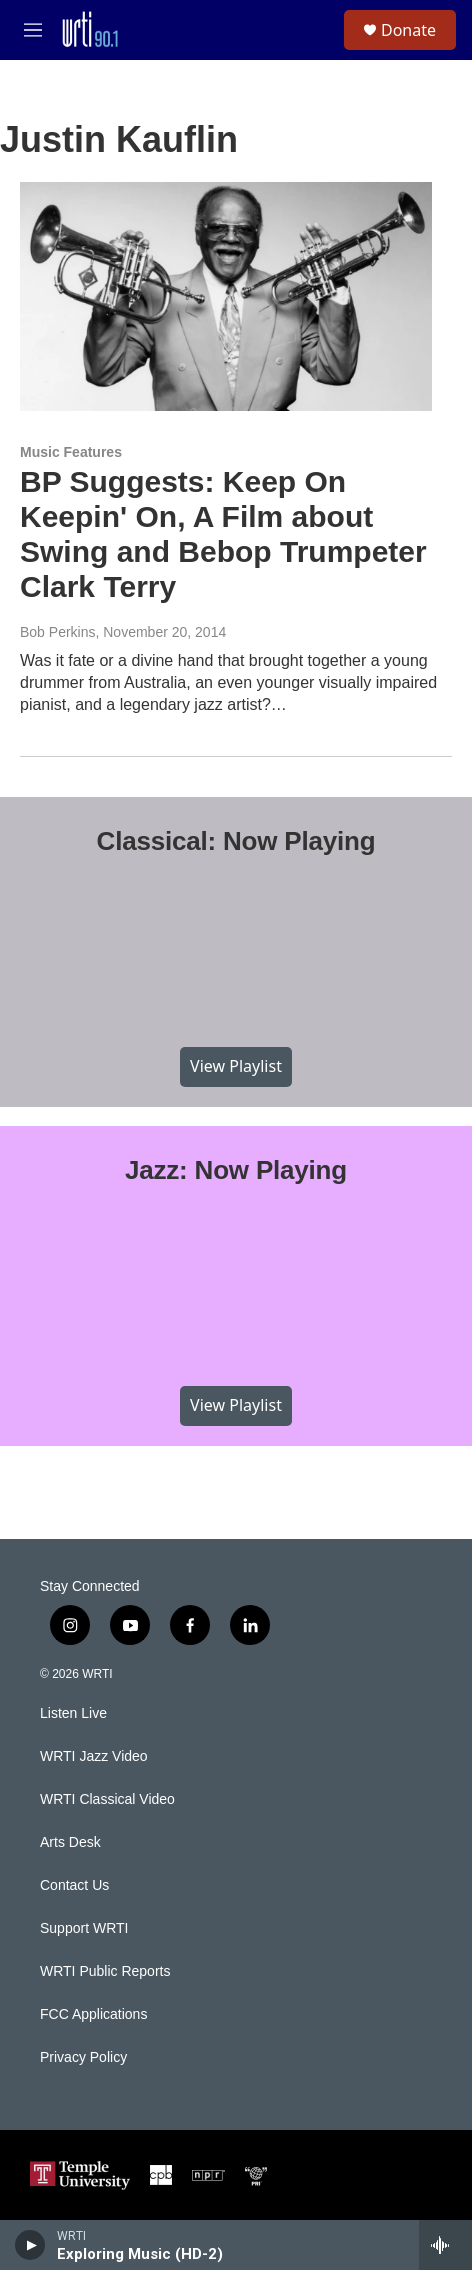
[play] (30, 2245)
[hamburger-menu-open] (33, 30)
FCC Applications (93, 2014)
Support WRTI (84, 1928)
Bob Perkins (57, 632)
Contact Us (74, 1885)
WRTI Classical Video (107, 1799)
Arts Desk (70, 1842)
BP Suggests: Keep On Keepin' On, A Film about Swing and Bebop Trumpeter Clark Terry (223, 533)
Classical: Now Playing (236, 841)
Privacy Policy (83, 2057)
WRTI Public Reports (105, 1971)
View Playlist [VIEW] (236, 1066)
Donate (408, 30)
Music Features (71, 452)
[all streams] (445, 2245)
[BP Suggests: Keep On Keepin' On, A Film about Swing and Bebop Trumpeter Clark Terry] (226, 297)
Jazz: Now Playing (236, 1170)
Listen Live (73, 1713)
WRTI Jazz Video (94, 1756)
